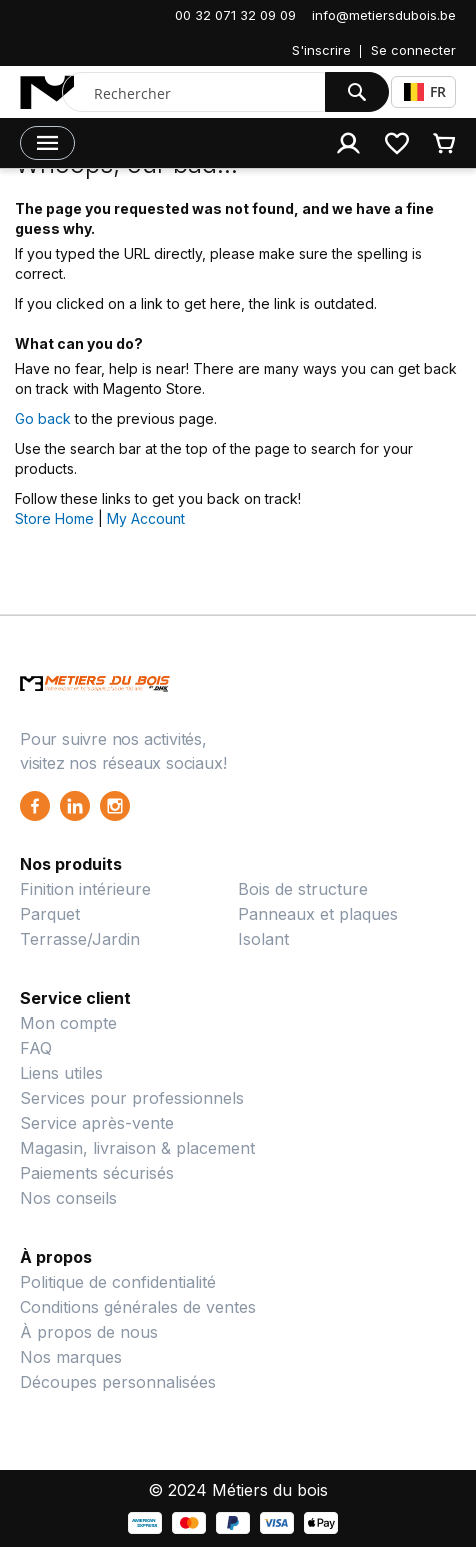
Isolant (263, 939)
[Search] (357, 92)
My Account (146, 518)
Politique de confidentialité (118, 1282)
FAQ (36, 1048)
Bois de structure (303, 889)
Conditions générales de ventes (138, 1307)
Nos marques (71, 1357)
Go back (43, 418)
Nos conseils (68, 1198)
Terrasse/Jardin (80, 939)
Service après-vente (97, 1123)
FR (425, 91)
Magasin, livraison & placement (137, 1148)
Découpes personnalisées (118, 1382)
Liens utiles (61, 1073)
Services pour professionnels (132, 1098)
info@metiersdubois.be (384, 15)
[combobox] (198, 93)
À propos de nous (89, 1332)
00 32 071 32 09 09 (235, 15)
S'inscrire (321, 50)
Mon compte (68, 1023)
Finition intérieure (85, 889)
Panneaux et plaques (318, 914)
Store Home (54, 518)
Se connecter (413, 50)
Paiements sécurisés (97, 1173)
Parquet (50, 914)
